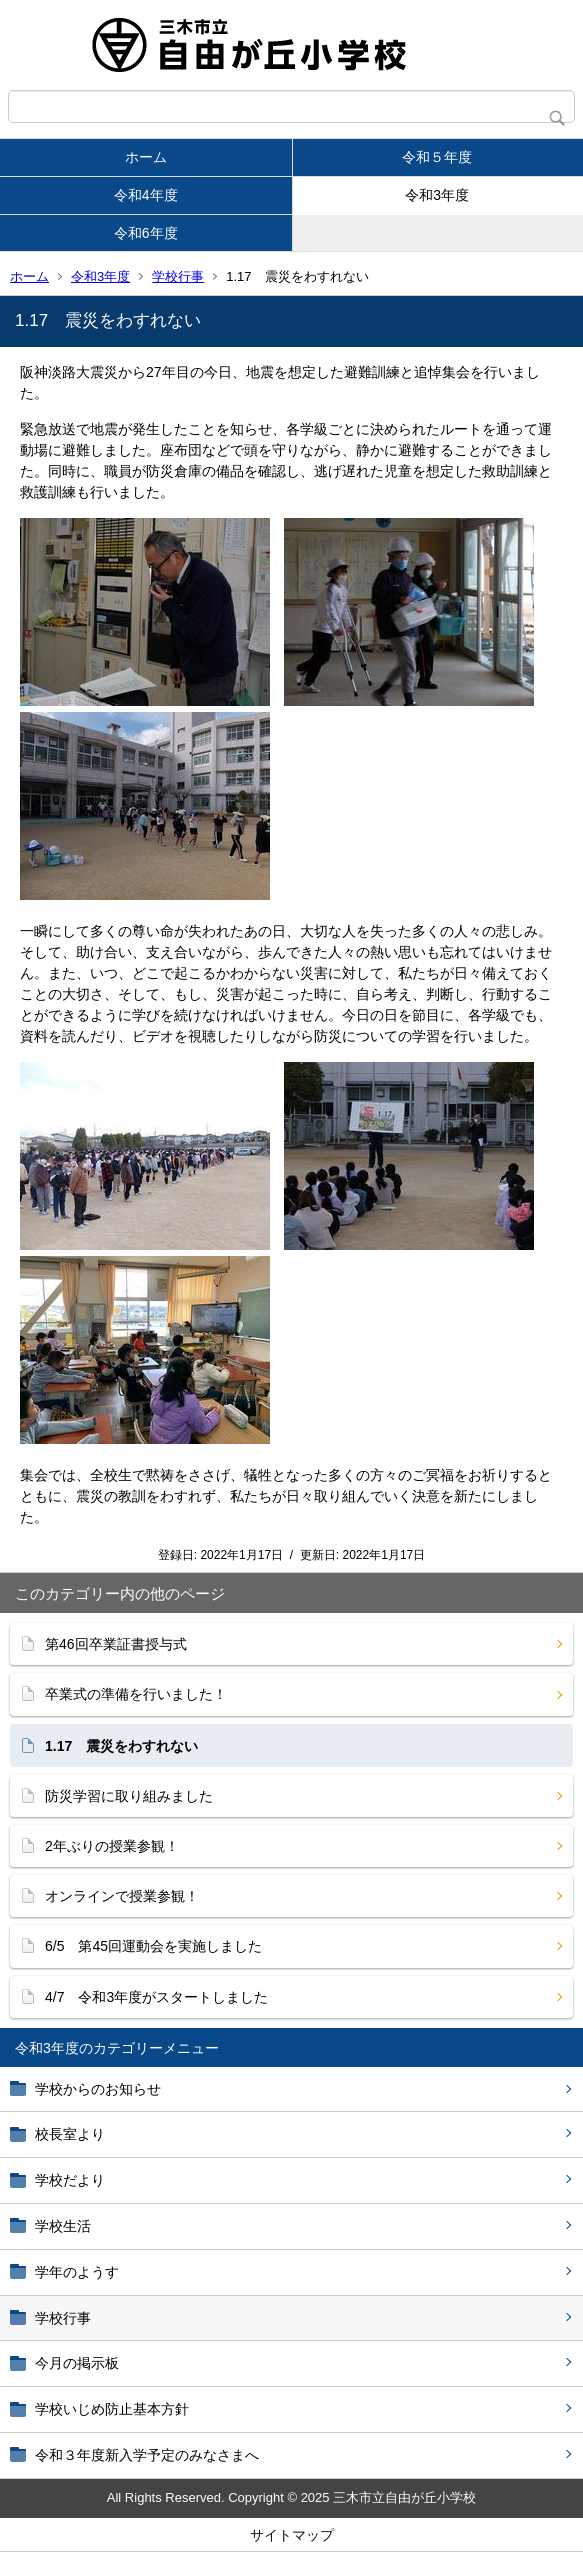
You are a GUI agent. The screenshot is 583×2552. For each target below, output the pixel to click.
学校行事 (178, 276)
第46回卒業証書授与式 (116, 1644)
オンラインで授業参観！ (122, 1896)
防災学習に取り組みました (129, 1796)
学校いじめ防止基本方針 (112, 2409)
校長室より (70, 2134)
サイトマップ (292, 2535)
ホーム (146, 157)
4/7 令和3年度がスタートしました (156, 1997)
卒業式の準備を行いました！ (136, 1694)
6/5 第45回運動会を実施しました (153, 1946)
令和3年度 (437, 195)
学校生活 (63, 2226)
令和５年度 (437, 157)
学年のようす (77, 2272)
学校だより (70, 2180)
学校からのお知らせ (98, 2089)
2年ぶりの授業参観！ (112, 1846)
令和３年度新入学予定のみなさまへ (147, 2455)
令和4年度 (146, 195)
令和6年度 (146, 233)
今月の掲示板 (77, 2363)
